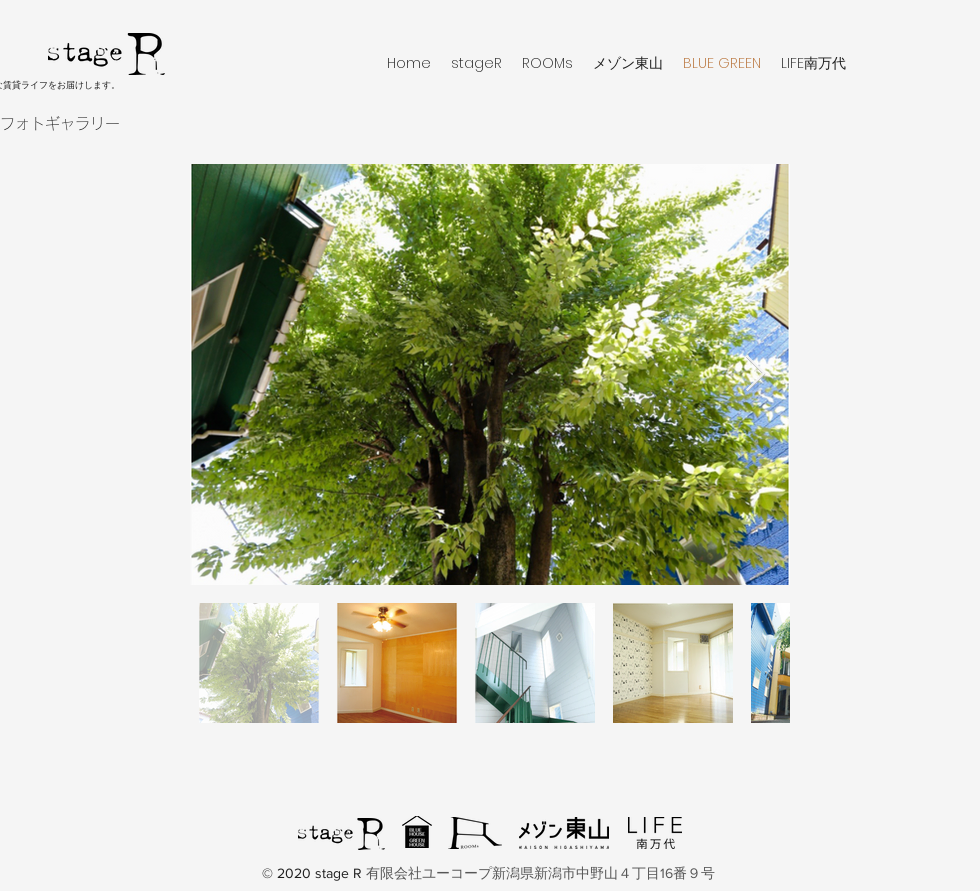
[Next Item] (755, 374)
